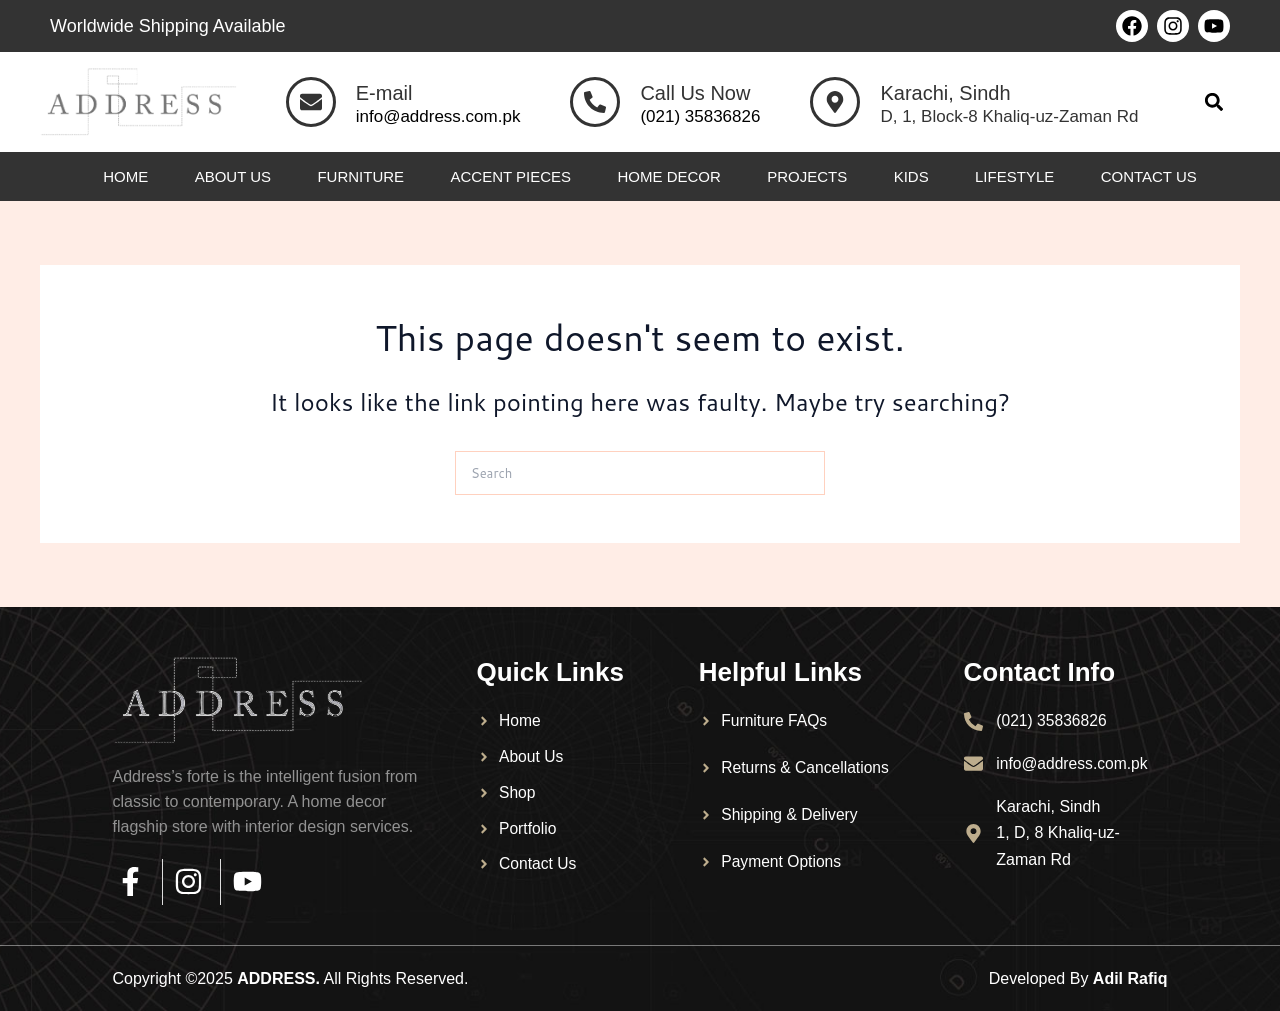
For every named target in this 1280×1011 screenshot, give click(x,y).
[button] (1213, 102)
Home (125, 176)
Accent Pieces (511, 176)
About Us (233, 176)
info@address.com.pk (438, 116)
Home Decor (668, 176)
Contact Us (1149, 176)
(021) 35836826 (700, 116)
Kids (911, 176)
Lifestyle (1014, 176)
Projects (807, 176)
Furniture (360, 176)
